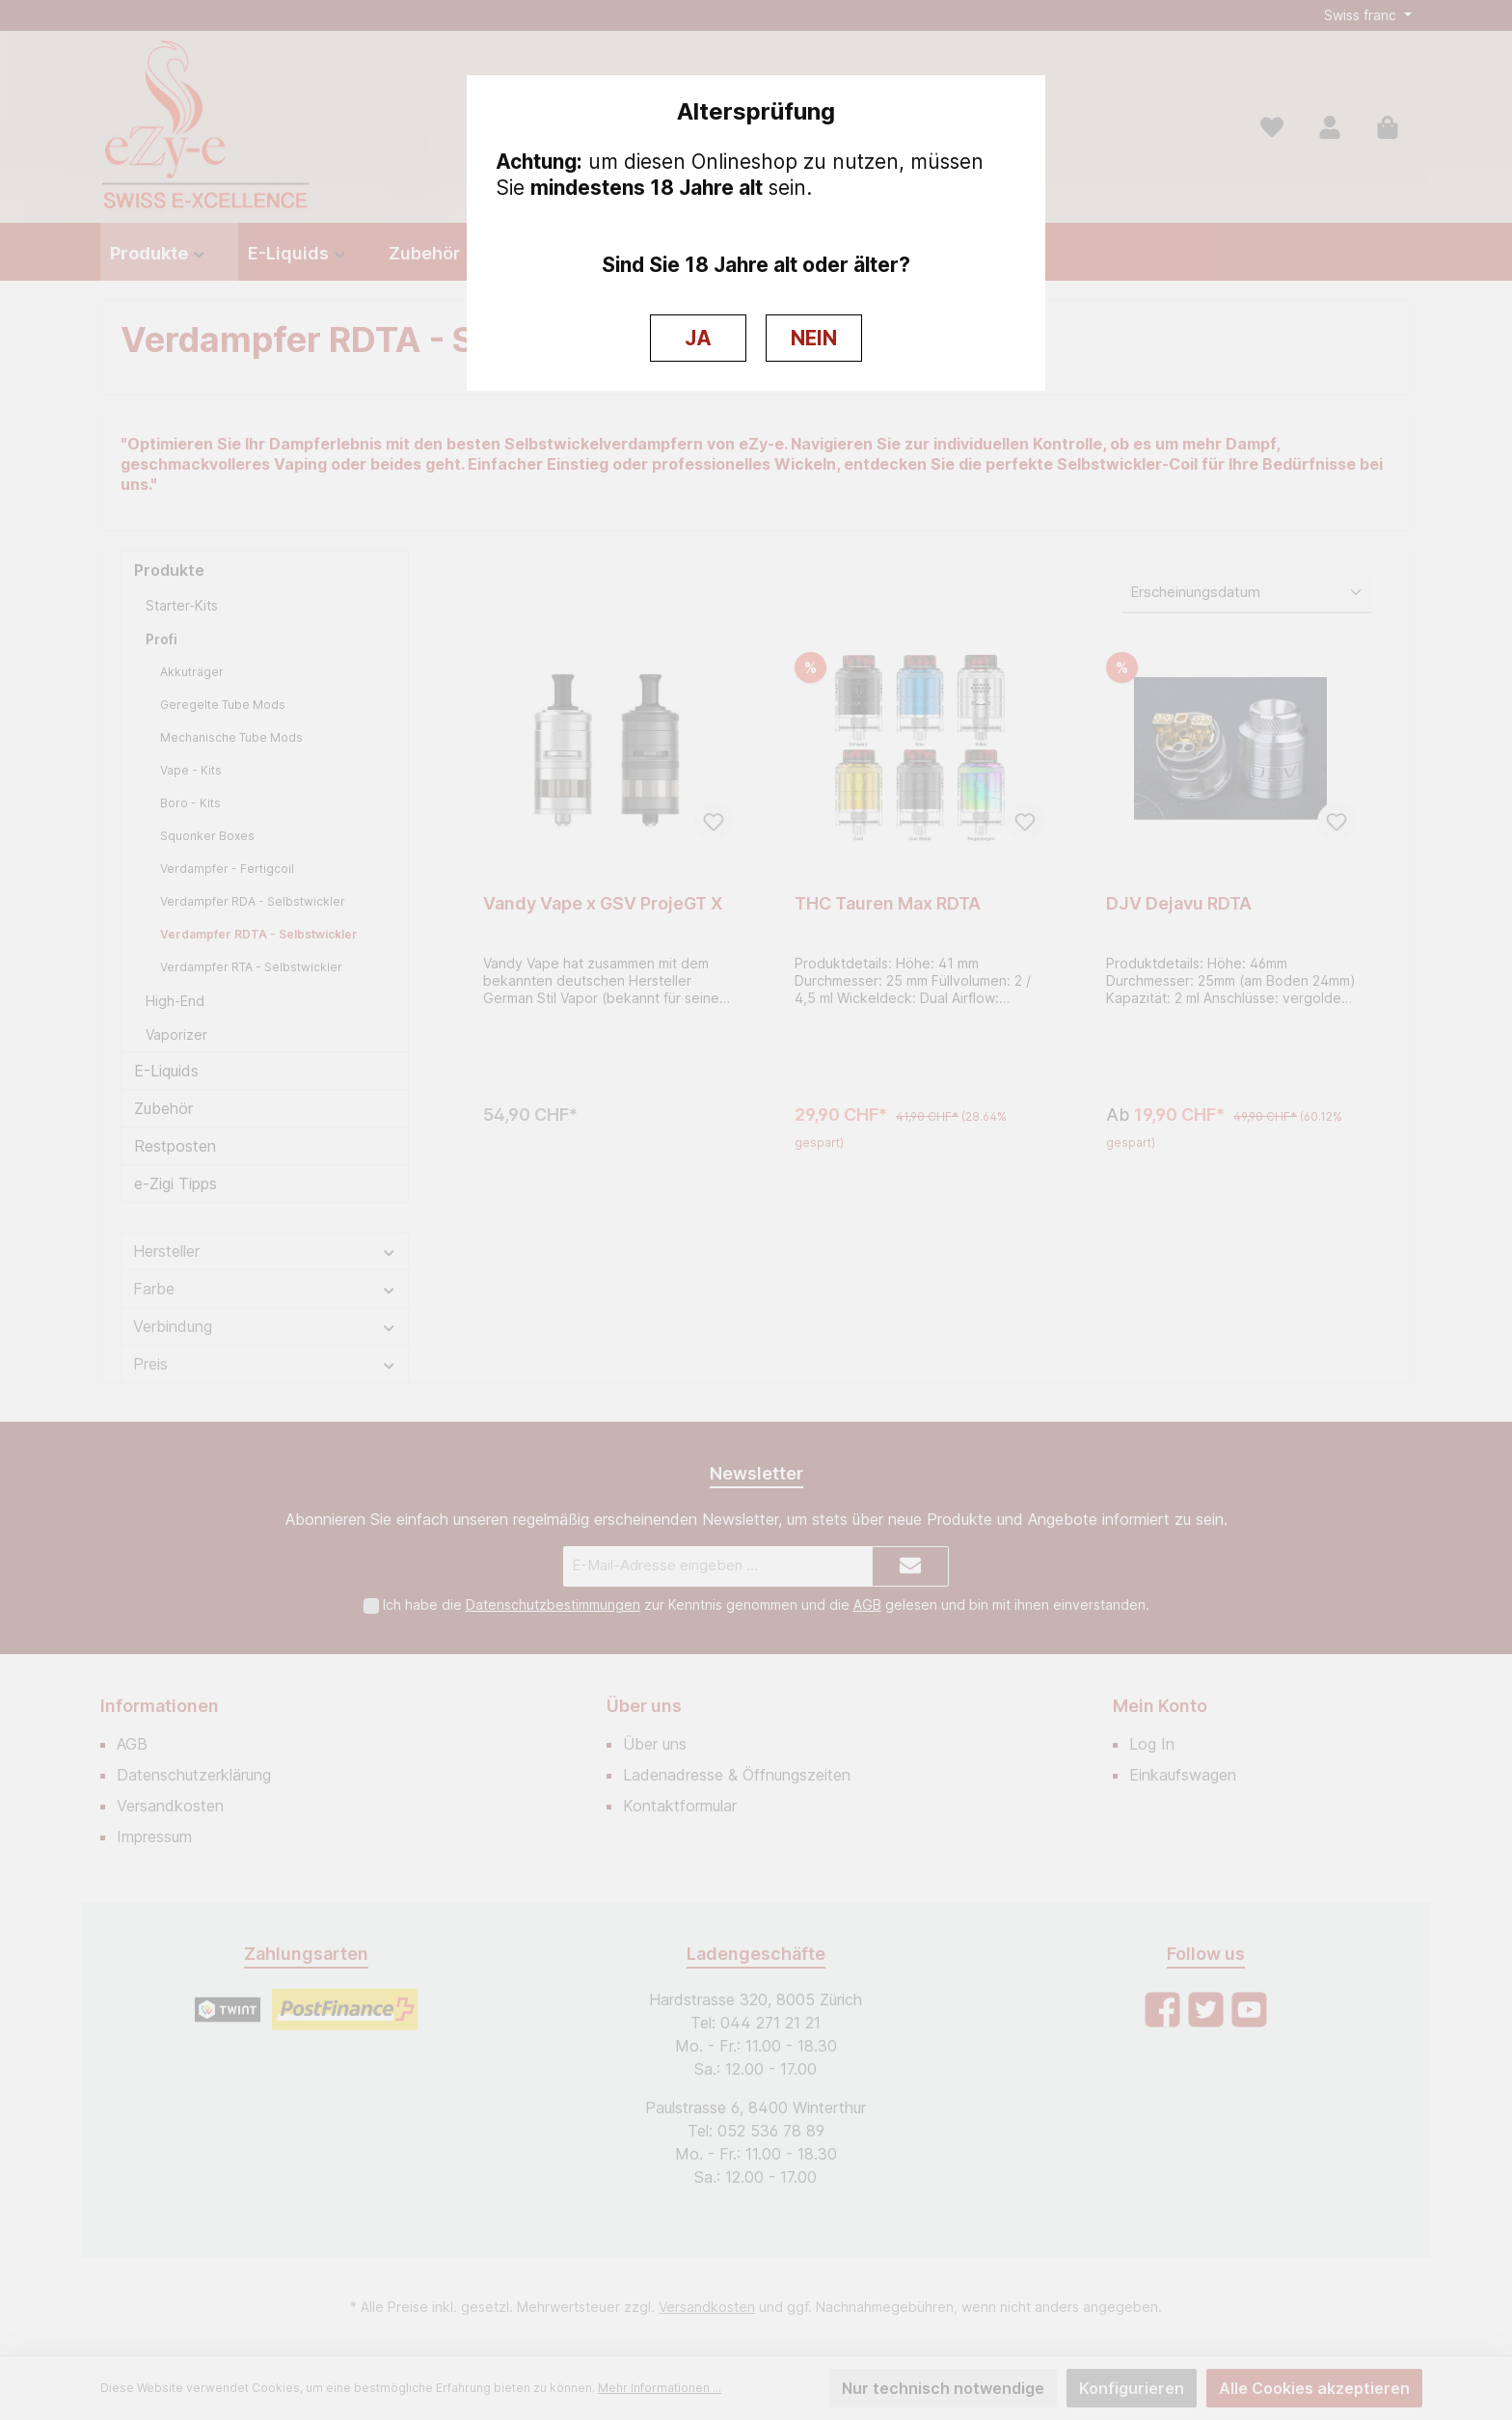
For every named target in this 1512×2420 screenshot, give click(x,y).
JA (698, 338)
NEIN (814, 338)
